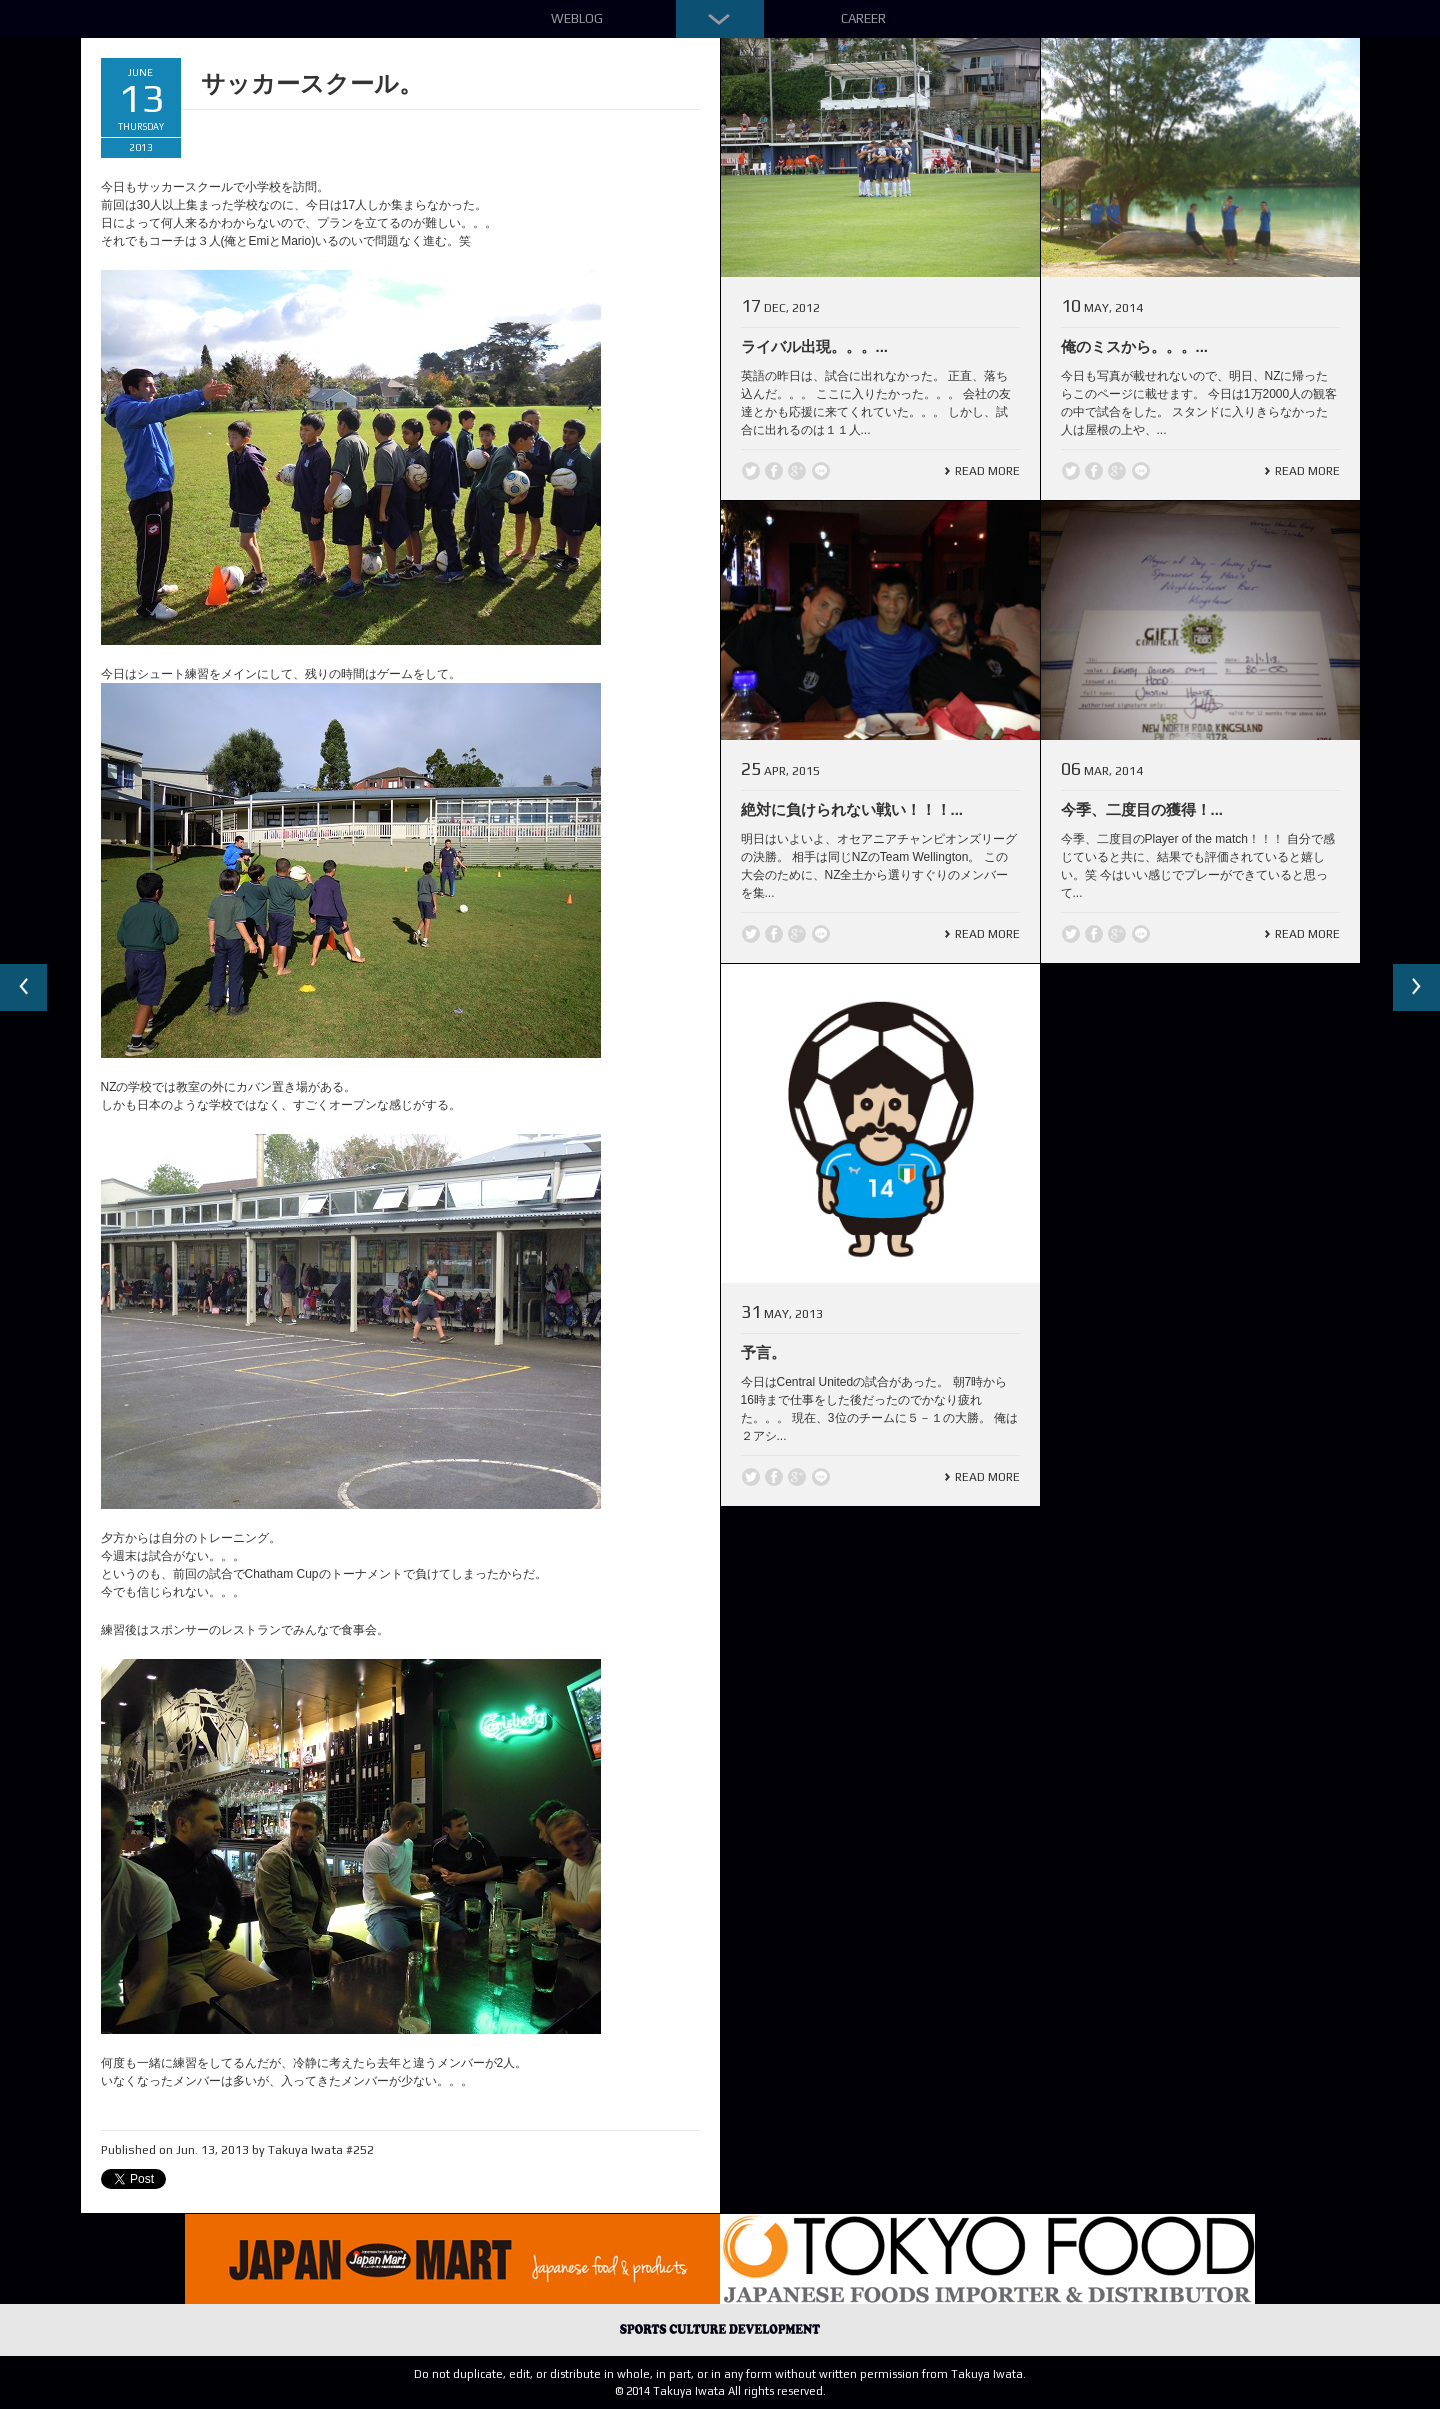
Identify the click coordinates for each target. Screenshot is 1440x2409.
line (821, 471)
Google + (797, 471)
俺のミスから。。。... (1135, 346)
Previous (24, 988)
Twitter (751, 471)
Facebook (774, 471)
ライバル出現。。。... (815, 346)
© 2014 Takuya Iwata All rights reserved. (720, 2391)
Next (1416, 988)
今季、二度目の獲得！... (1142, 809)
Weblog (577, 18)
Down (720, 19)
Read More (987, 471)
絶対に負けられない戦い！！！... (852, 809)
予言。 (763, 1352)
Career (863, 18)
